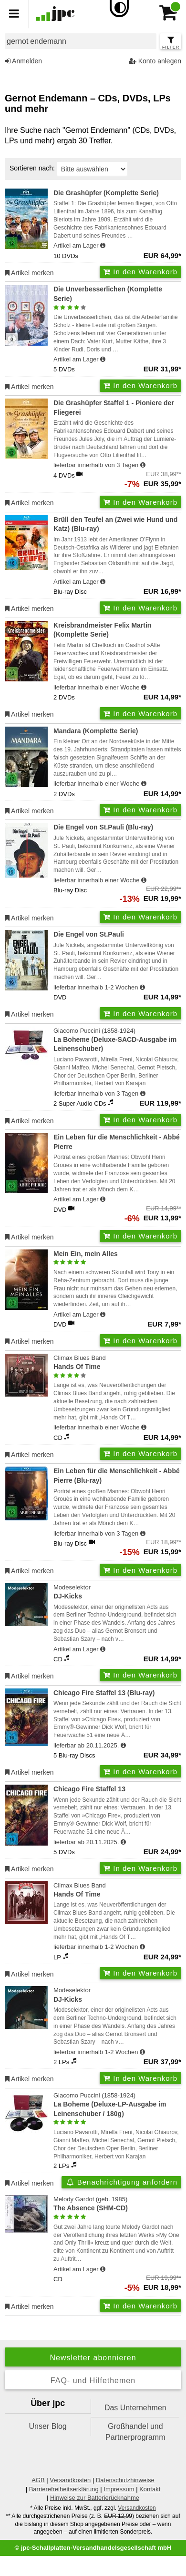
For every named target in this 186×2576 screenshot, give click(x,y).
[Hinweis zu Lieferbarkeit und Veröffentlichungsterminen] (102, 245)
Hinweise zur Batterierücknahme (94, 2497)
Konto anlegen (155, 61)
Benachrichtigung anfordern (121, 2182)
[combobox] (80, 41)
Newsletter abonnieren (93, 2358)
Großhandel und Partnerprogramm (135, 2431)
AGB (37, 2480)
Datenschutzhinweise (125, 2480)
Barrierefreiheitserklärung (64, 2489)
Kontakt (149, 2489)
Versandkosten (70, 2480)
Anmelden (23, 61)
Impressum (118, 2489)
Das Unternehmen (135, 2408)
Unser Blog (48, 2426)
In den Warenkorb (140, 272)
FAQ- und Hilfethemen (93, 2380)
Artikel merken (29, 273)
